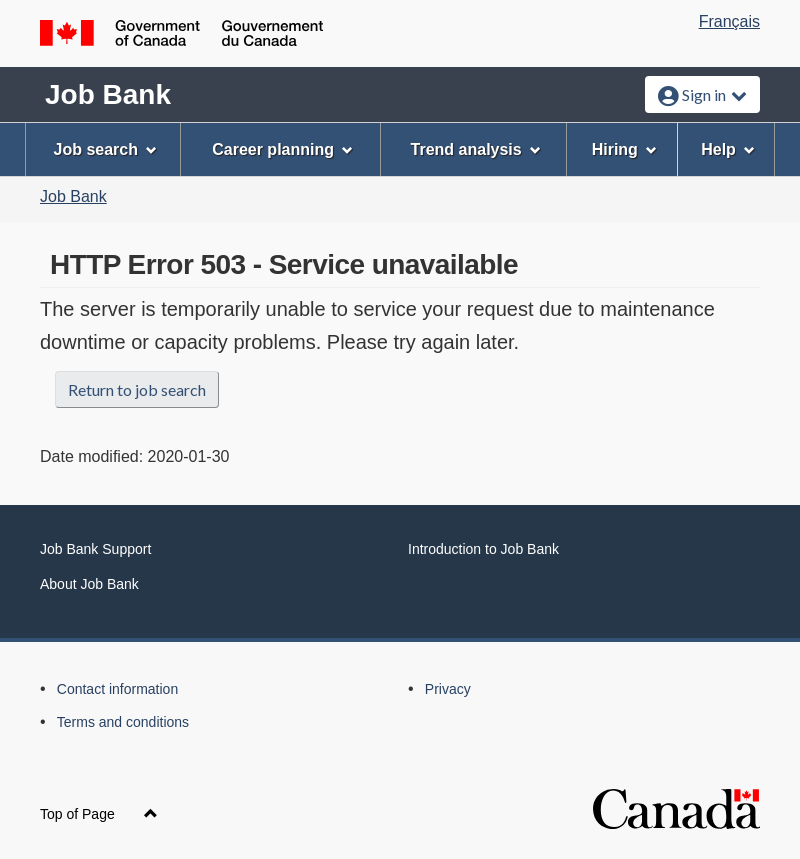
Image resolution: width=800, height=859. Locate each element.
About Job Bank (89, 584)
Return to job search (137, 389)
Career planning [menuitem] (282, 149)
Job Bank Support (95, 549)
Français (729, 21)
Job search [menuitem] (105, 149)
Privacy (448, 689)
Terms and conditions (123, 722)
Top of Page (99, 814)
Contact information (117, 689)
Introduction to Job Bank (483, 549)
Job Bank (108, 94)
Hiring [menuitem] (624, 149)
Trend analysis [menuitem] (476, 149)
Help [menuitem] (728, 149)
